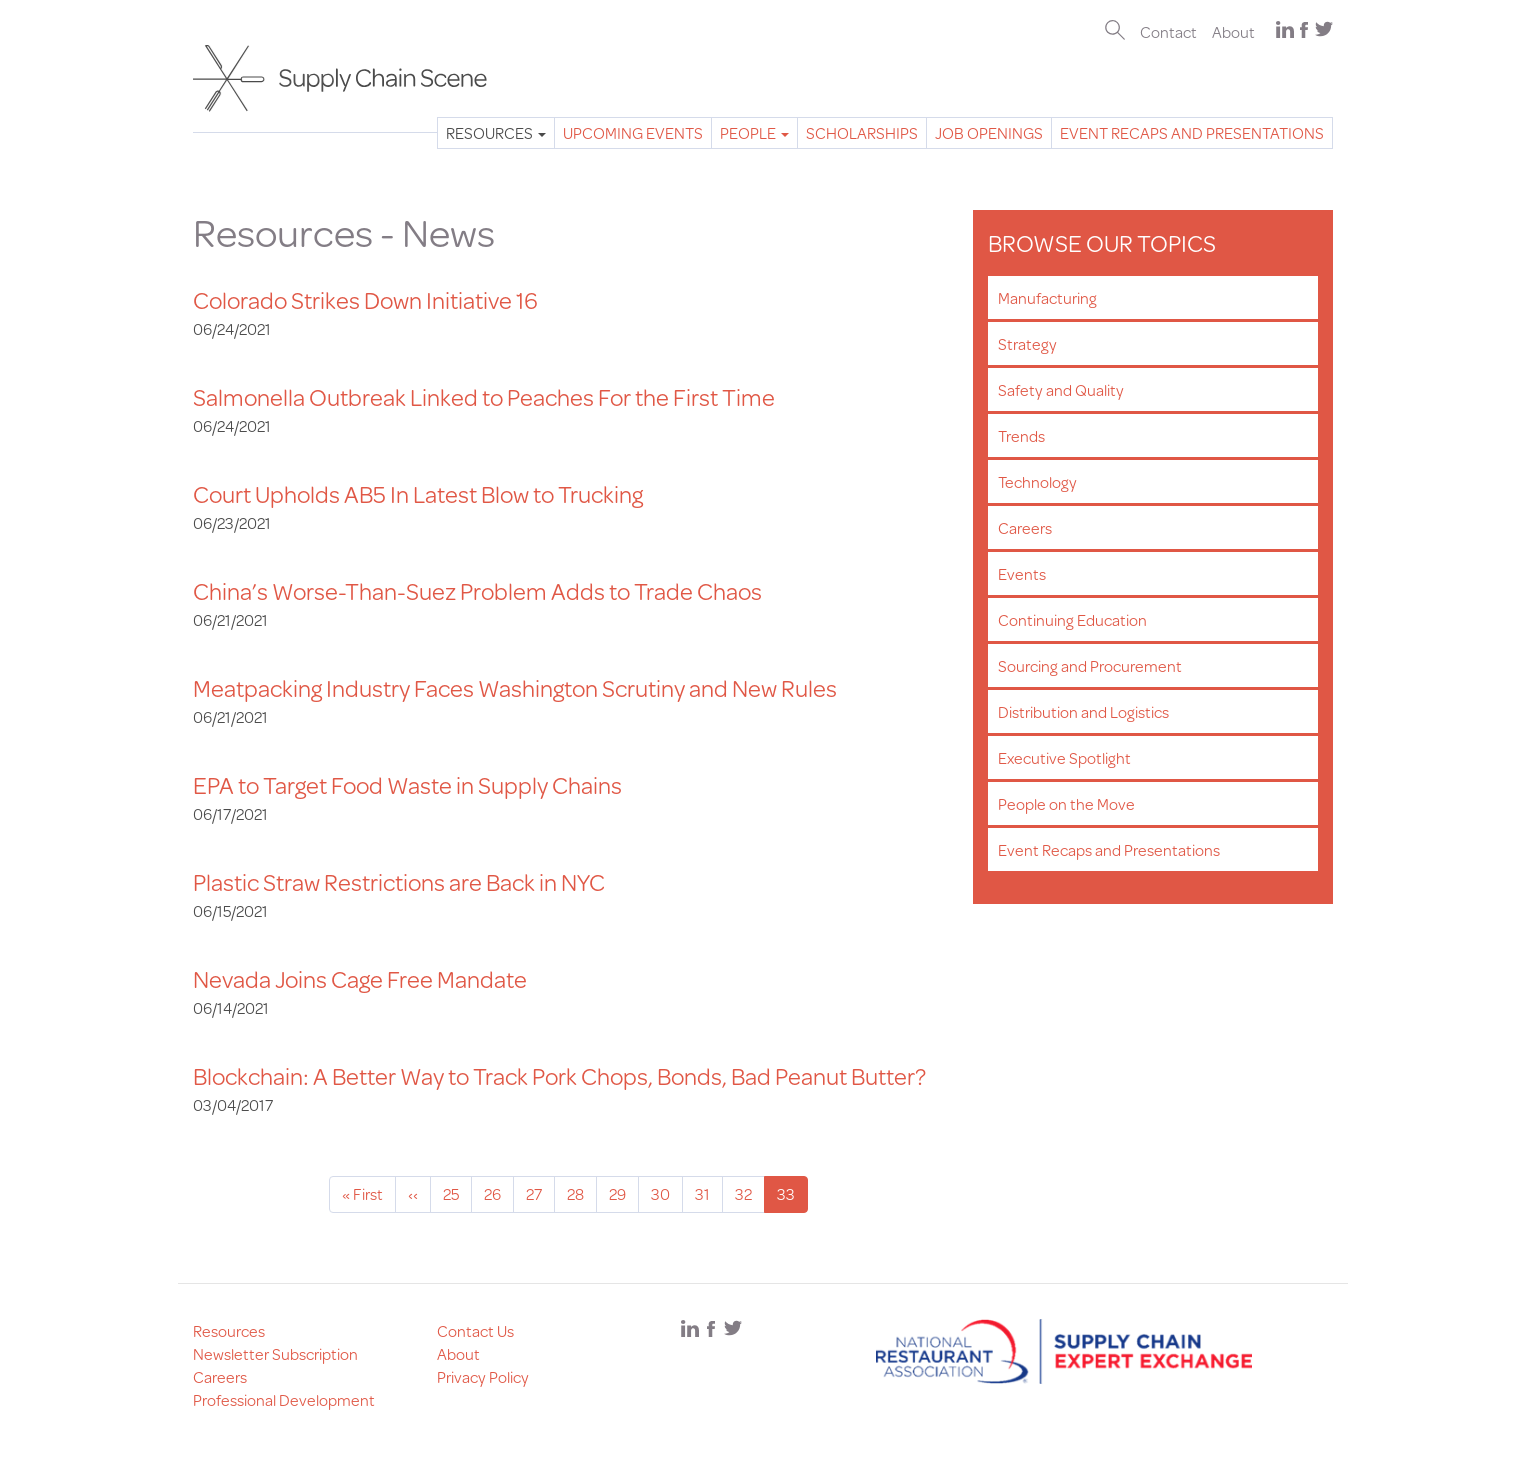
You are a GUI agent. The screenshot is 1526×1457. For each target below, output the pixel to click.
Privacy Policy (483, 1376)
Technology (1037, 481)
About (1233, 31)
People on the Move (1066, 803)
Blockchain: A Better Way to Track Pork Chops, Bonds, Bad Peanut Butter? (559, 1076)
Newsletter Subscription (275, 1353)
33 (792, 1197)
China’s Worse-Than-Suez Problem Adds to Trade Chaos (477, 591)
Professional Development (284, 1399)
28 (582, 1193)
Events (1022, 573)
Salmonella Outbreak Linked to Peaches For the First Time (484, 397)
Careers (1025, 527)
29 (624, 1193)
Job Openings (989, 132)
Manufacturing (1047, 297)
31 (709, 1193)
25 (457, 1193)
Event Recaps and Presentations (1192, 132)
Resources (496, 132)
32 (750, 1193)
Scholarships (862, 132)
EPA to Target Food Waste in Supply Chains (407, 785)
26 (499, 1193)
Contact (1168, 31)
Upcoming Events (633, 132)
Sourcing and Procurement (1090, 665)
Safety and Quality (1061, 389)
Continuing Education (1072, 619)
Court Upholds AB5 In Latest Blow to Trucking (418, 494)
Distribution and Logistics (1083, 711)
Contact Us (475, 1330)
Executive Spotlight (1064, 757)
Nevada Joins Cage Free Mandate (360, 979)
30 (667, 1193)
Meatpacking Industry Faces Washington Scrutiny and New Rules (515, 688)
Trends (1021, 435)
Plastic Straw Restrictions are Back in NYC (399, 882)
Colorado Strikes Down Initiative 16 (365, 300)
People (754, 132)
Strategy (1027, 343)
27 (540, 1193)
